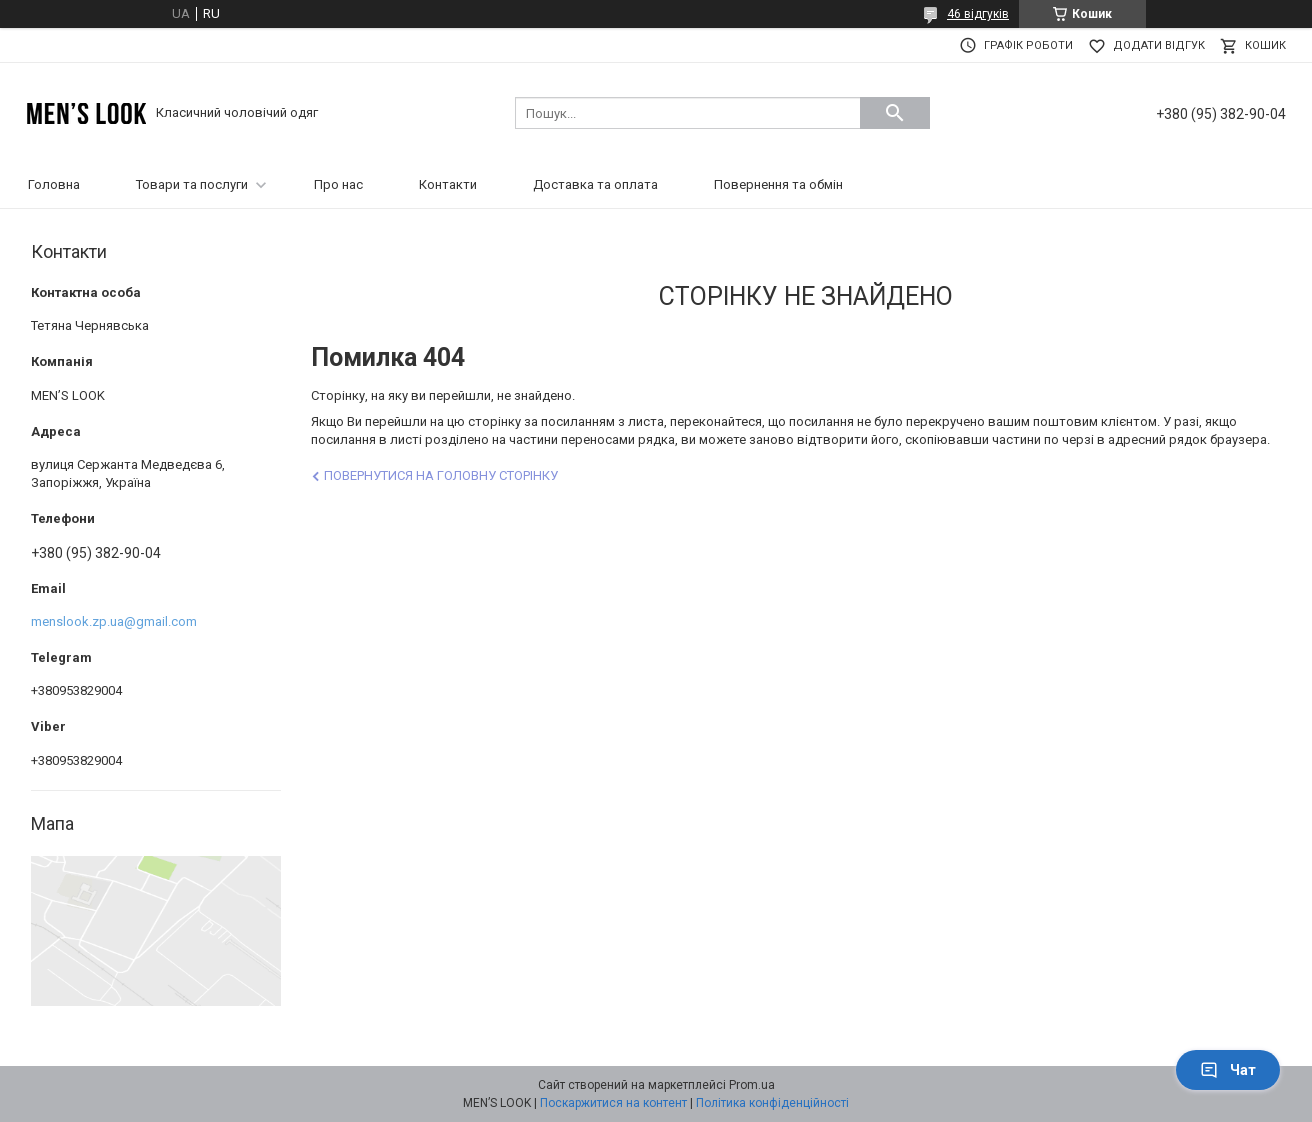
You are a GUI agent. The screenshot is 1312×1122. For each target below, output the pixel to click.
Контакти (448, 184)
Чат (1228, 1070)
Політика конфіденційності (772, 1103)
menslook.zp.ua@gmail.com (114, 621)
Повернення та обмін (778, 184)
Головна (54, 184)
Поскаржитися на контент (613, 1103)
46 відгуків (978, 14)
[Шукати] (895, 113)
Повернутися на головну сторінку (441, 475)
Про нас (338, 184)
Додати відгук (1159, 45)
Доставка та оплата (595, 184)
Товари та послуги (192, 184)
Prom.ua (752, 1085)
